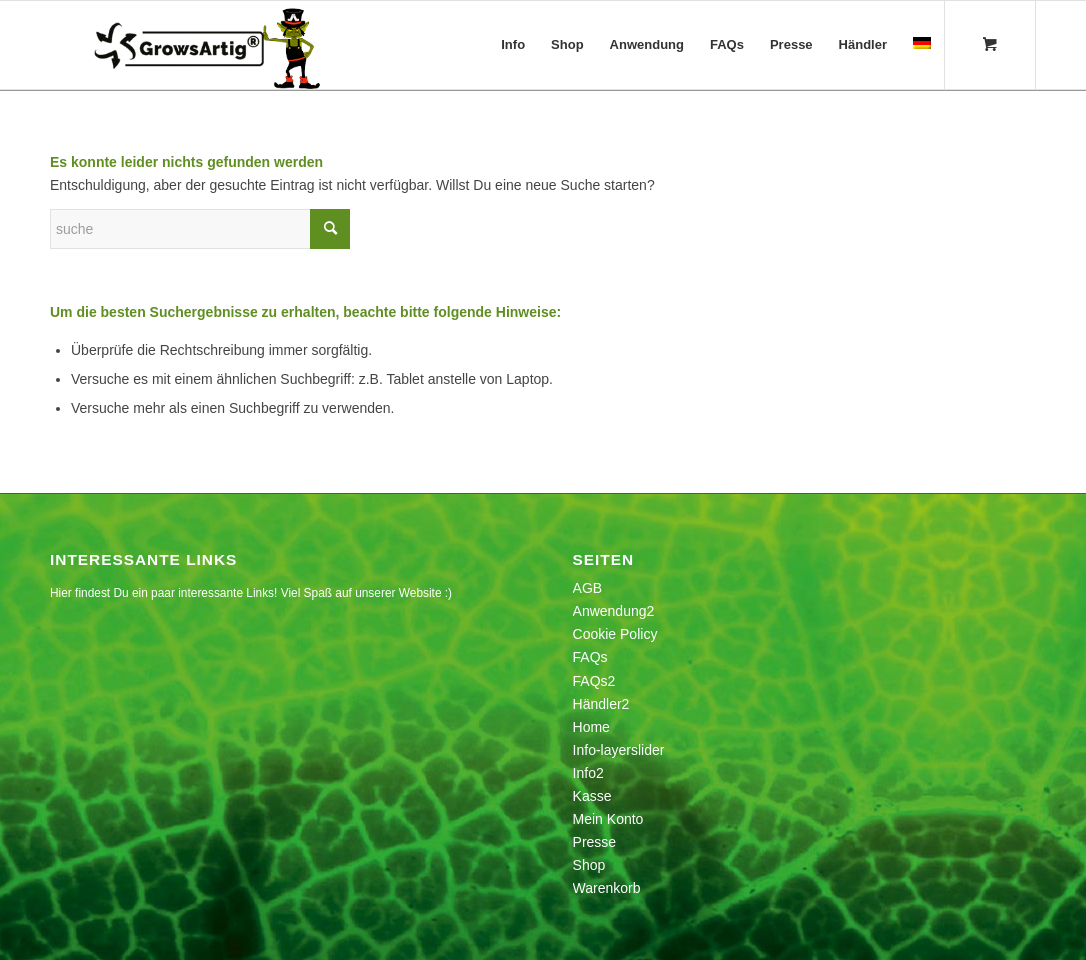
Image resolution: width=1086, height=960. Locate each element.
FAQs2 (594, 681)
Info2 (588, 773)
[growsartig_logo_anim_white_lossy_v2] (219, 45)
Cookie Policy (615, 634)
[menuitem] (513, 45)
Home (591, 727)
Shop (589, 865)
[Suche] (200, 229)
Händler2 (601, 704)
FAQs (590, 657)
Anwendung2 (614, 611)
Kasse (592, 796)
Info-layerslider (619, 750)
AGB (588, 588)
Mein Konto (608, 819)
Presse (595, 842)
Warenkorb (607, 888)
